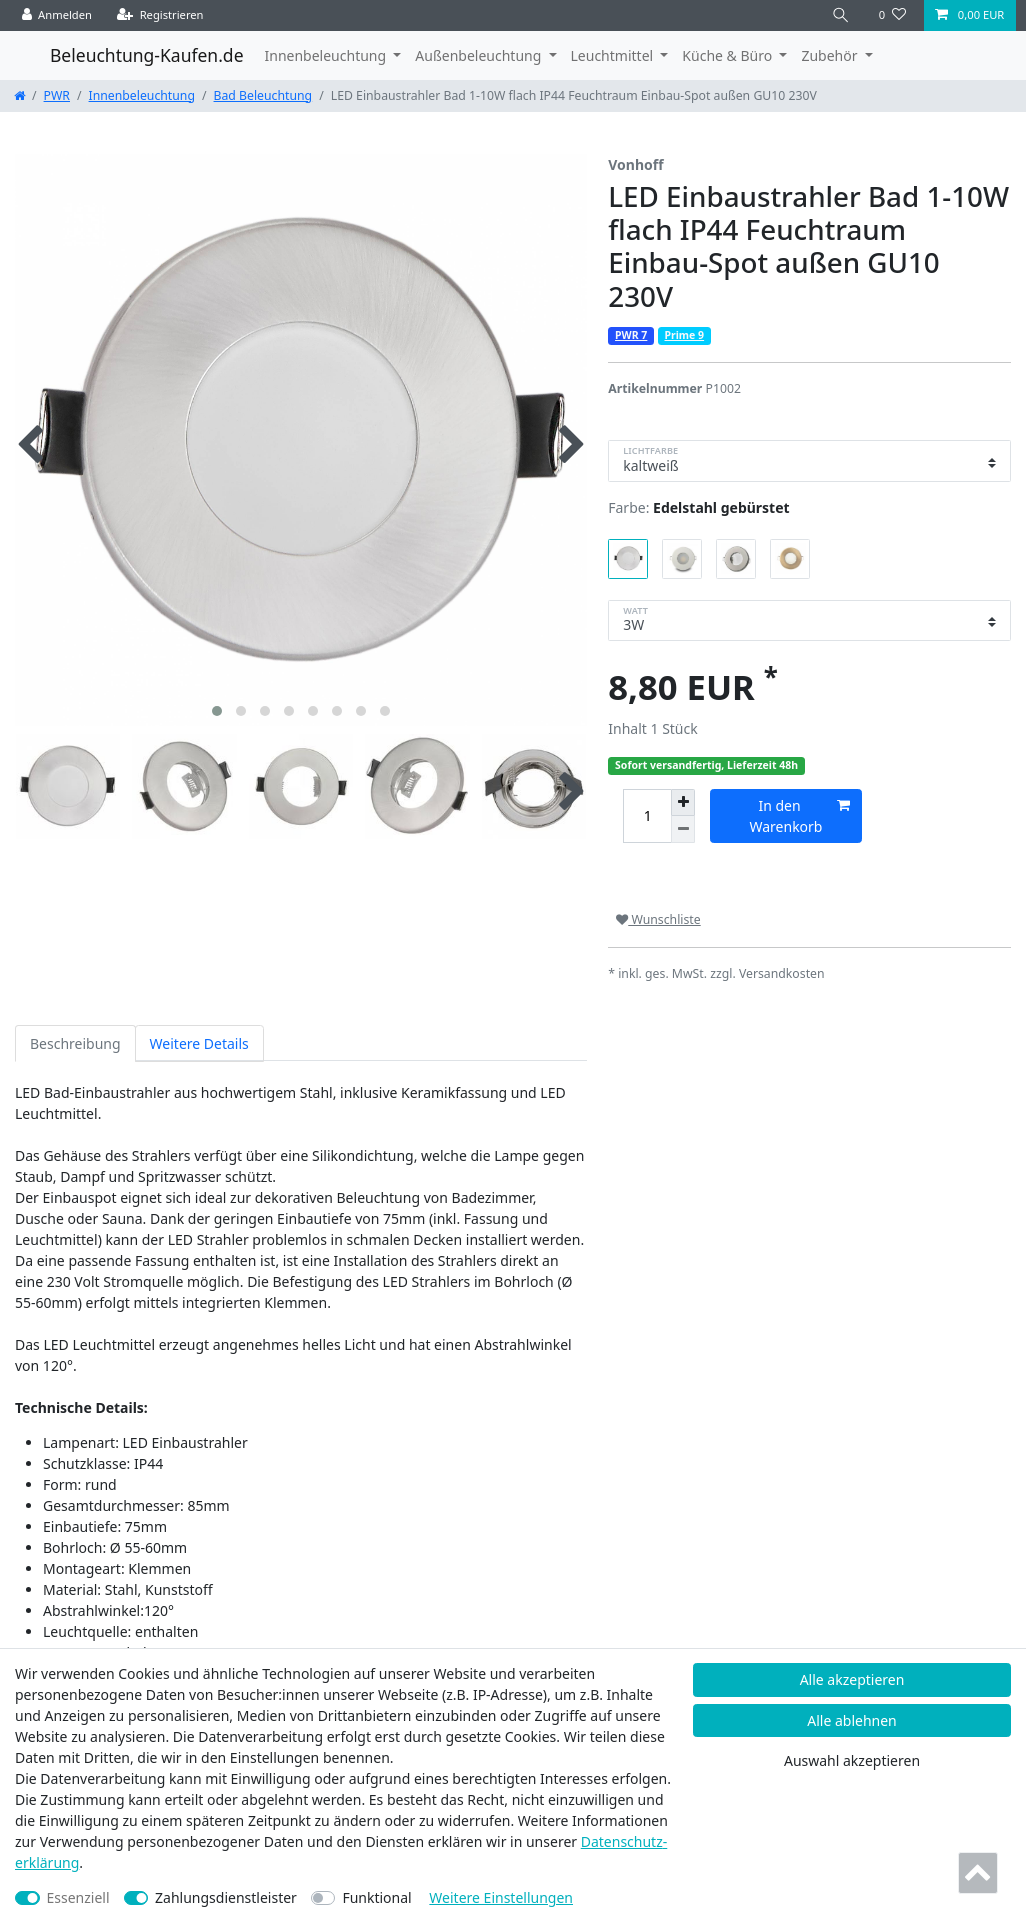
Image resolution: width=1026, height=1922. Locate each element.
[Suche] (841, 15)
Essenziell (78, 1897)
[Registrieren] (160, 15)
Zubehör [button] (831, 55)
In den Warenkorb (800, 815)
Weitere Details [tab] (199, 1043)
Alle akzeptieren (852, 1679)
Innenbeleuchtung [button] (327, 55)
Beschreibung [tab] (75, 1043)
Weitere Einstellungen (501, 1897)
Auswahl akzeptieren (852, 1760)
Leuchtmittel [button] (614, 55)
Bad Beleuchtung (263, 95)
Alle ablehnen (852, 1720)
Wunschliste (658, 919)
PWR (57, 95)
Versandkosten (782, 973)
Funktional (376, 1897)
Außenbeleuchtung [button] (480, 55)
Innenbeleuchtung (142, 95)
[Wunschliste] (892, 15)
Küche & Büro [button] (728, 55)
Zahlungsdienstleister (226, 1897)
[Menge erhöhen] (683, 803)
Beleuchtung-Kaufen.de (147, 55)
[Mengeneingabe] (647, 816)
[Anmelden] (57, 15)
